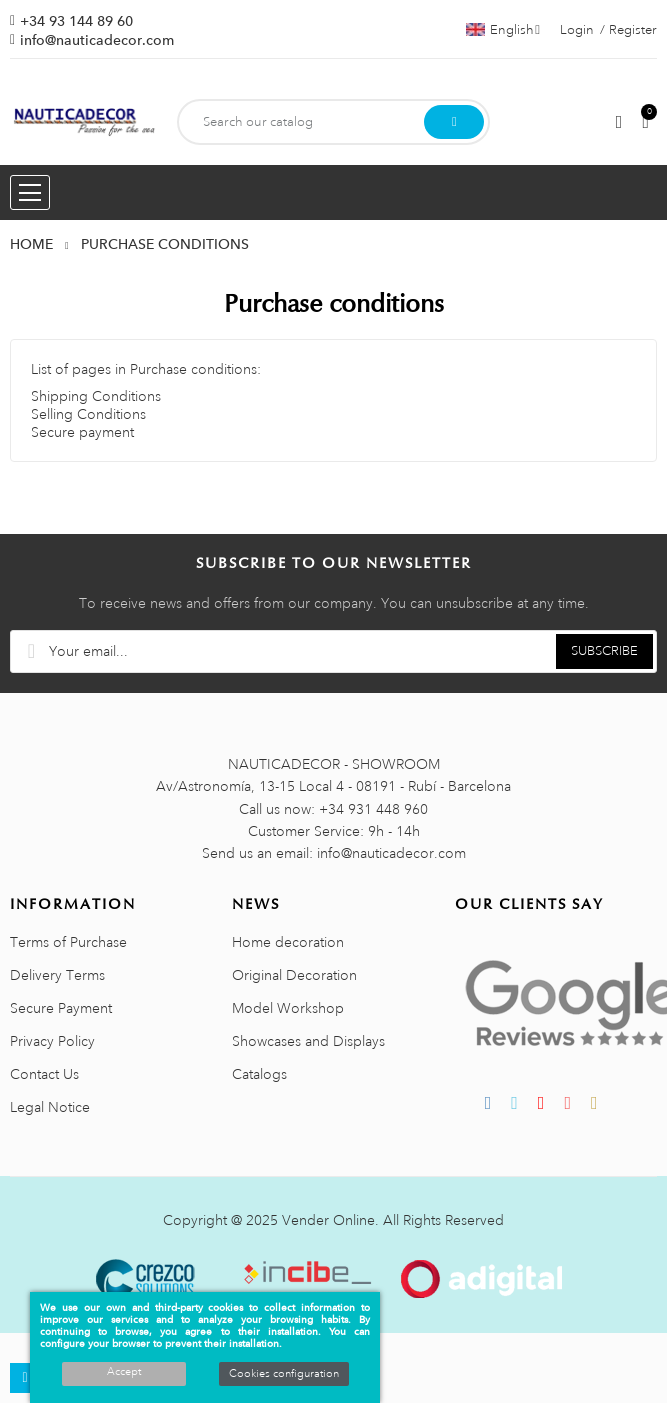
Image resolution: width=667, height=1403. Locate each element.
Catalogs (259, 1074)
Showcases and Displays (308, 1041)
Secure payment (82, 432)
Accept (124, 1372)
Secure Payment (61, 1008)
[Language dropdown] (503, 30)
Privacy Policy (52, 1041)
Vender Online (328, 1220)
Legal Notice (50, 1107)
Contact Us (44, 1074)
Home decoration (288, 942)
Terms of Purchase (68, 942)
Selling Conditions (88, 414)
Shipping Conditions (96, 396)
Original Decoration (294, 975)
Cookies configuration (284, 1374)
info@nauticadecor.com (97, 40)
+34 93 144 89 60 (76, 21)
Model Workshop (288, 1008)
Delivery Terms (57, 975)
